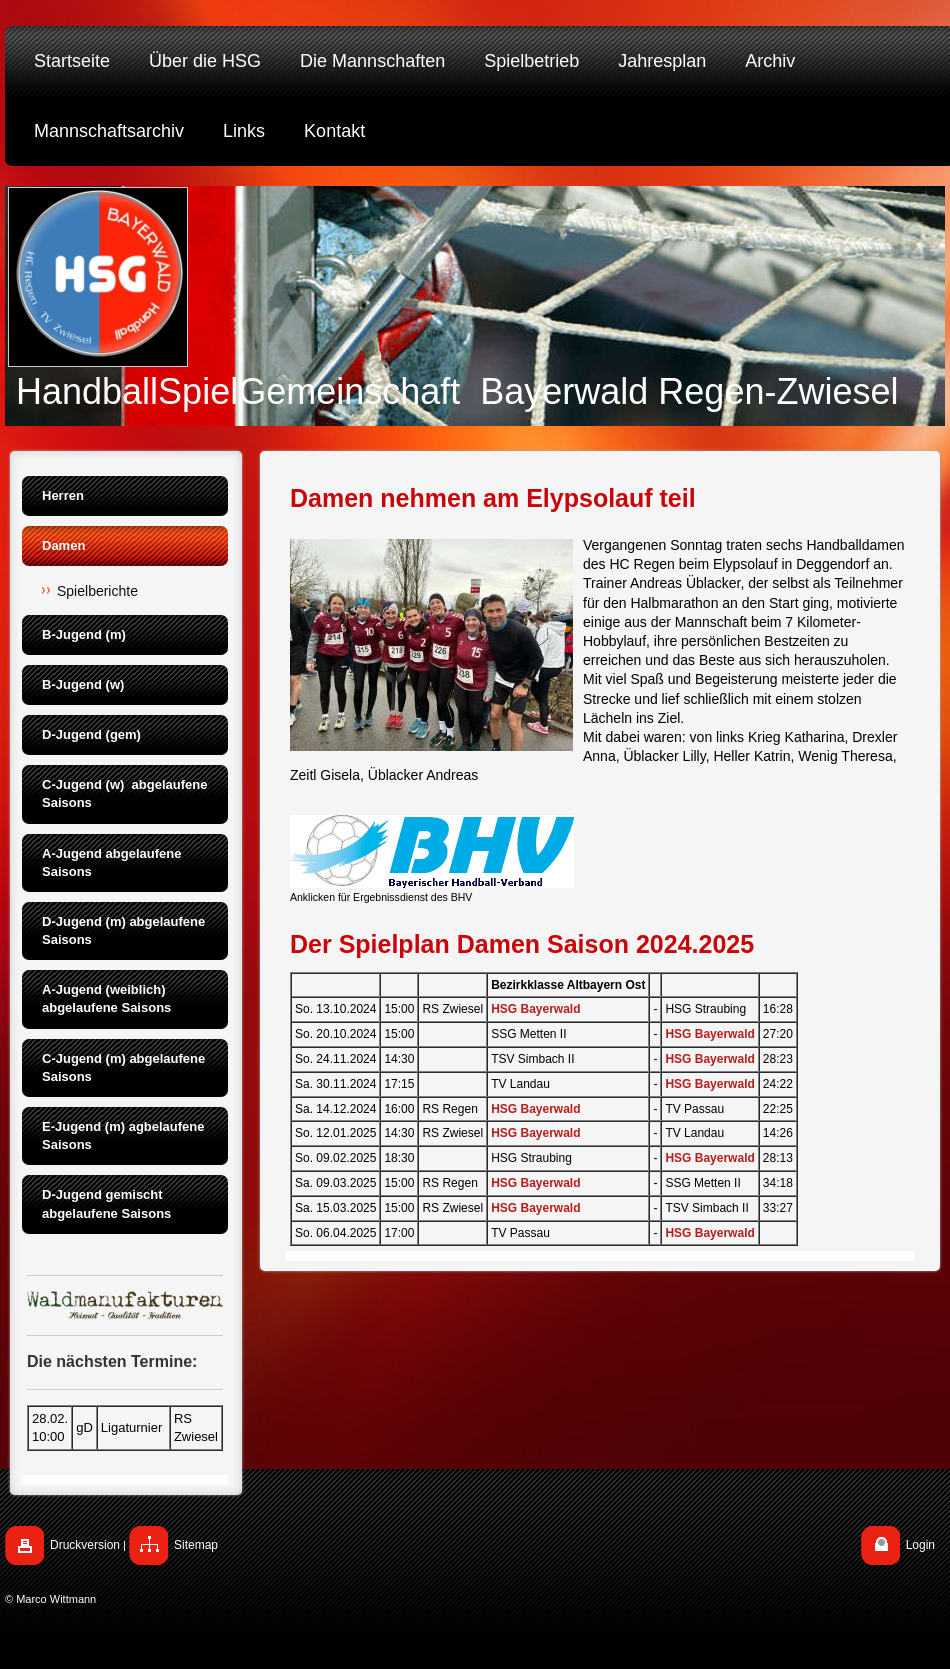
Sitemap (196, 1545)
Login (920, 1545)
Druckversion (85, 1545)
